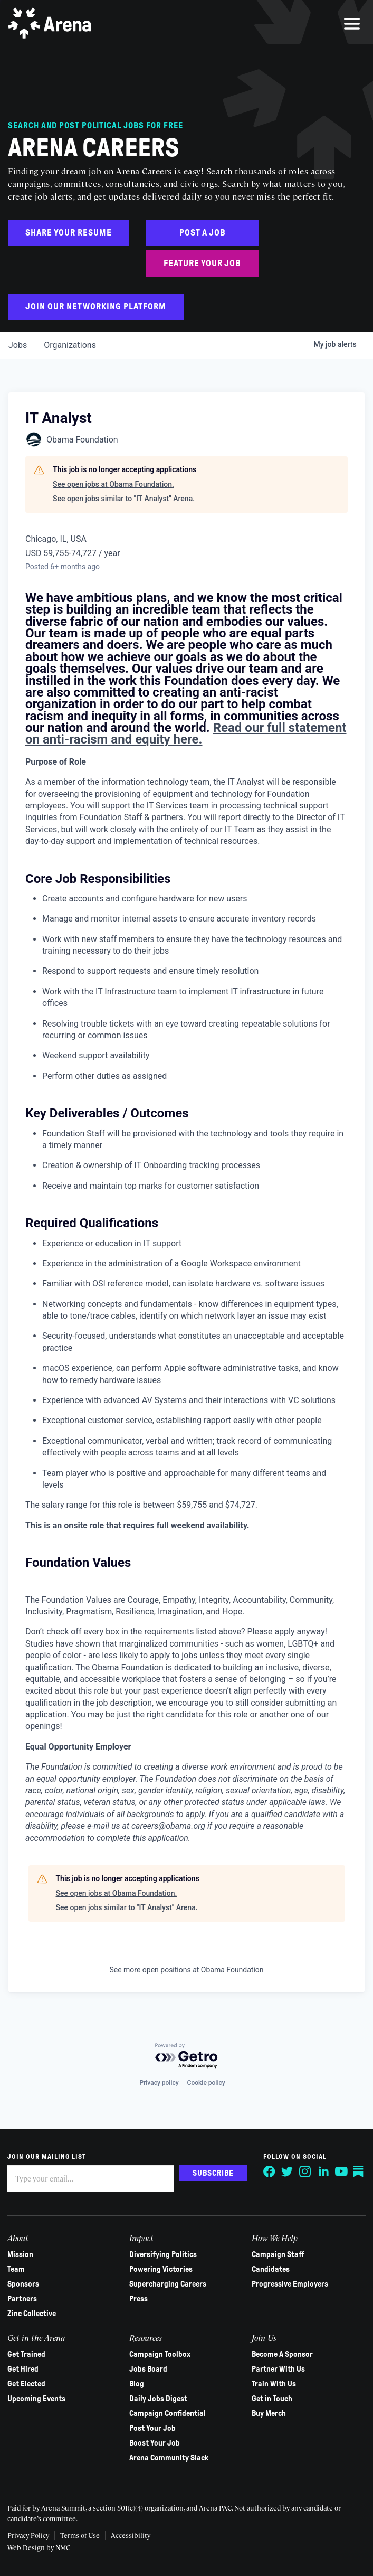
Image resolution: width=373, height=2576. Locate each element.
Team (16, 2269)
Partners (22, 2299)
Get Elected (27, 2384)
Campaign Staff (277, 2254)
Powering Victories (161, 2269)
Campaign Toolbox (160, 2354)
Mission (21, 2254)
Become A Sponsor (281, 2354)
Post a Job (202, 233)
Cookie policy (206, 2082)
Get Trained (27, 2354)
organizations (70, 345)
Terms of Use (80, 2535)
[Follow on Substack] (358, 2171)
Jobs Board (149, 2369)
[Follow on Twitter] (287, 2171)
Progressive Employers (289, 2284)
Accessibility (131, 2535)
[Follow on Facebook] (269, 2171)
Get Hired (23, 2369)
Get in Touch (271, 2398)
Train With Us (273, 2384)
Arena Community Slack (169, 2457)
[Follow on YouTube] (340, 2171)
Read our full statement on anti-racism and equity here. (185, 733)
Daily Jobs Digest (159, 2398)
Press (139, 2299)
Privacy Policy (29, 2535)
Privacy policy (158, 2082)
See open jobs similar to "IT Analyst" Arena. (124, 498)
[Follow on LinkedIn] (323, 2171)
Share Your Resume (68, 233)
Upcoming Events (37, 2398)
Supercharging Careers (168, 2284)
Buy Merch (268, 2413)
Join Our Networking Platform (95, 307)
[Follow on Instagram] (305, 2171)
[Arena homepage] (50, 24)
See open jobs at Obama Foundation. (113, 484)
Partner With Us (277, 2369)
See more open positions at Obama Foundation (186, 1970)
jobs (17, 345)
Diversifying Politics (163, 2254)
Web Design (27, 2547)
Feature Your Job (202, 263)
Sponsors (24, 2284)
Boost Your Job (155, 2443)
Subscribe (212, 2173)
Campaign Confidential (168, 2413)
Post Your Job (153, 2428)
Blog (137, 2384)
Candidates (270, 2269)
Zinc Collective (32, 2313)
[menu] (352, 24)
